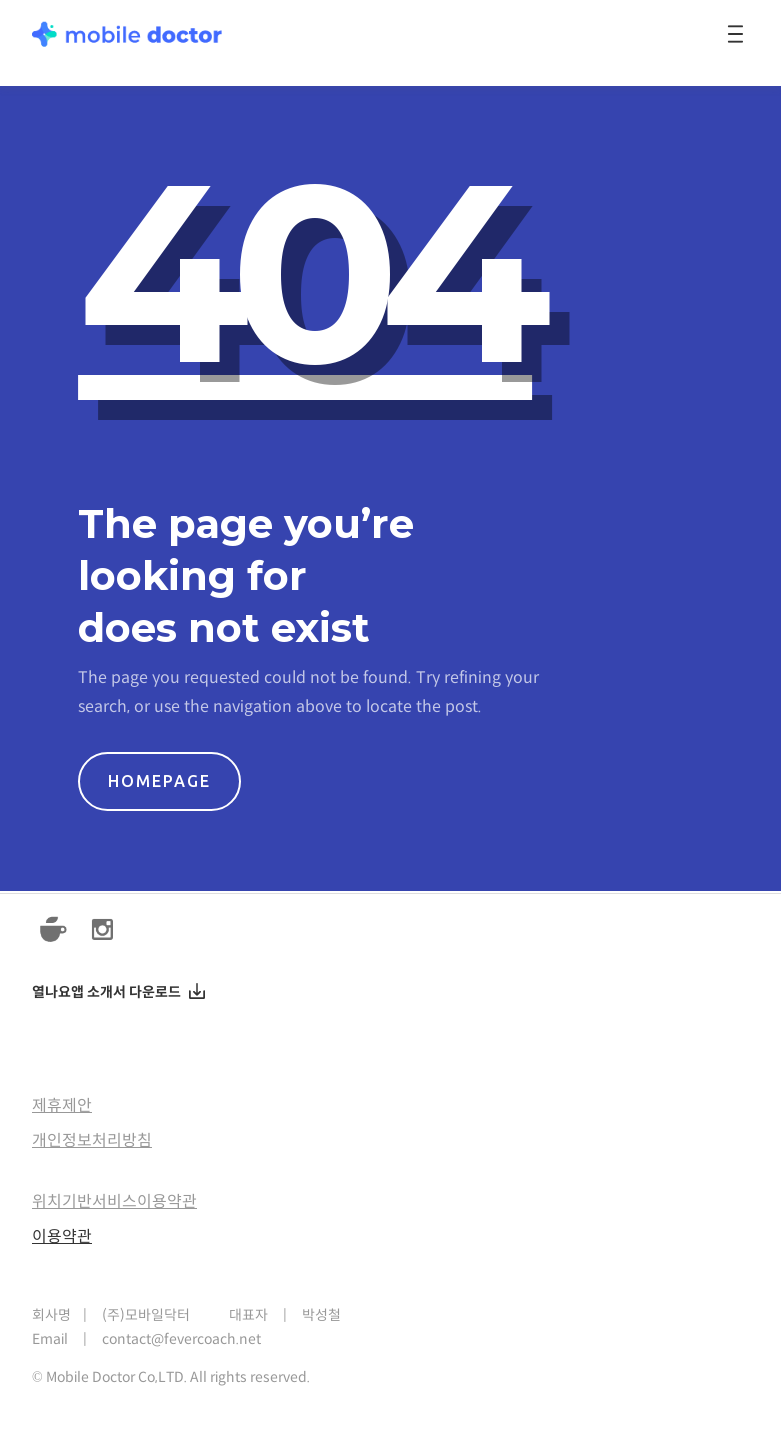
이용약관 (62, 1236)
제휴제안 (62, 1105)
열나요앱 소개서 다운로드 (106, 993)
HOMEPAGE (159, 781)
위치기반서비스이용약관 (114, 1201)
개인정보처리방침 (92, 1140)
